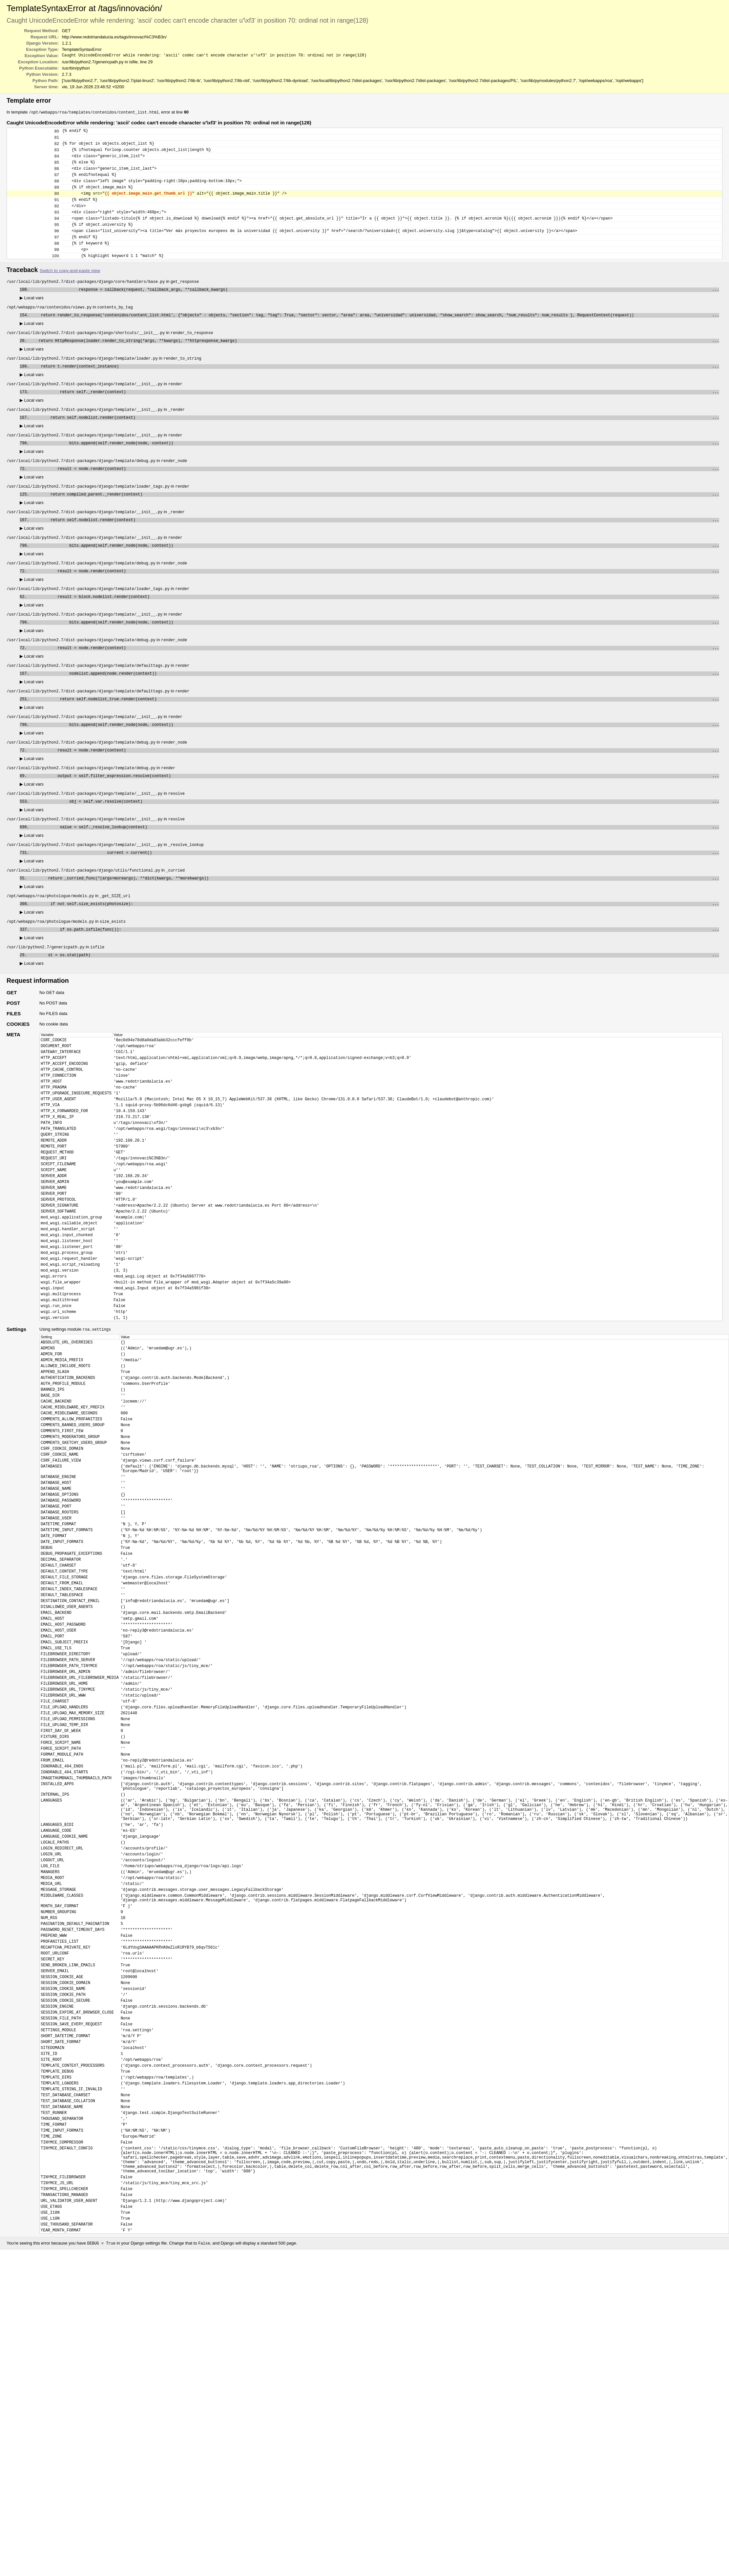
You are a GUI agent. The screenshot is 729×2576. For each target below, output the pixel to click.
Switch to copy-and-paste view (70, 291)
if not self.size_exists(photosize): (375, 958)
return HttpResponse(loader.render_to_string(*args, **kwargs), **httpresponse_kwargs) (374, 366)
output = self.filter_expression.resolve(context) (374, 823)
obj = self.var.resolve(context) (375, 850)
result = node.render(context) (374, 500)
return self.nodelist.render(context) (375, 446)
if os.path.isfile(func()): (375, 984)
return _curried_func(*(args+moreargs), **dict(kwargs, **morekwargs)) (374, 931)
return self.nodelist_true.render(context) (375, 742)
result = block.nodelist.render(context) (374, 635)
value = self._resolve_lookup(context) (375, 877)
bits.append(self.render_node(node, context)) (375, 473)
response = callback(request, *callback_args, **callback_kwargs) (375, 312)
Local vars (32, 320)
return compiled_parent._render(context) (375, 527)
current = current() (375, 904)
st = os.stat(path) (374, 1011)
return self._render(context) (375, 419)
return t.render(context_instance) (375, 392)
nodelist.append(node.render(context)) (375, 715)
